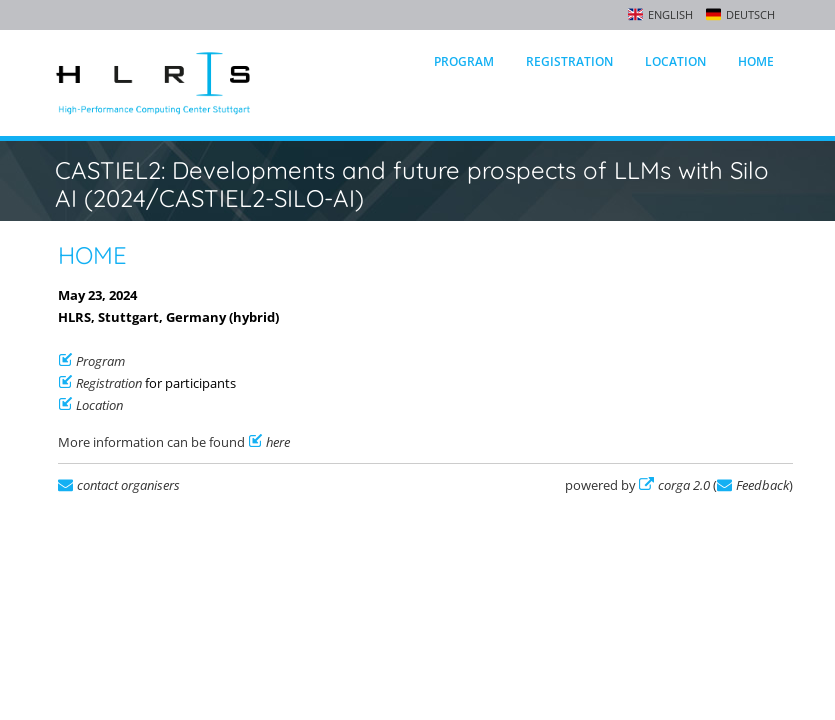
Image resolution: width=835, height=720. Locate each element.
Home (756, 61)
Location (675, 61)
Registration (569, 61)
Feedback (762, 485)
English (670, 14)
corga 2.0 (684, 485)
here (278, 442)
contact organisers (128, 485)
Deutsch (750, 14)
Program (464, 61)
